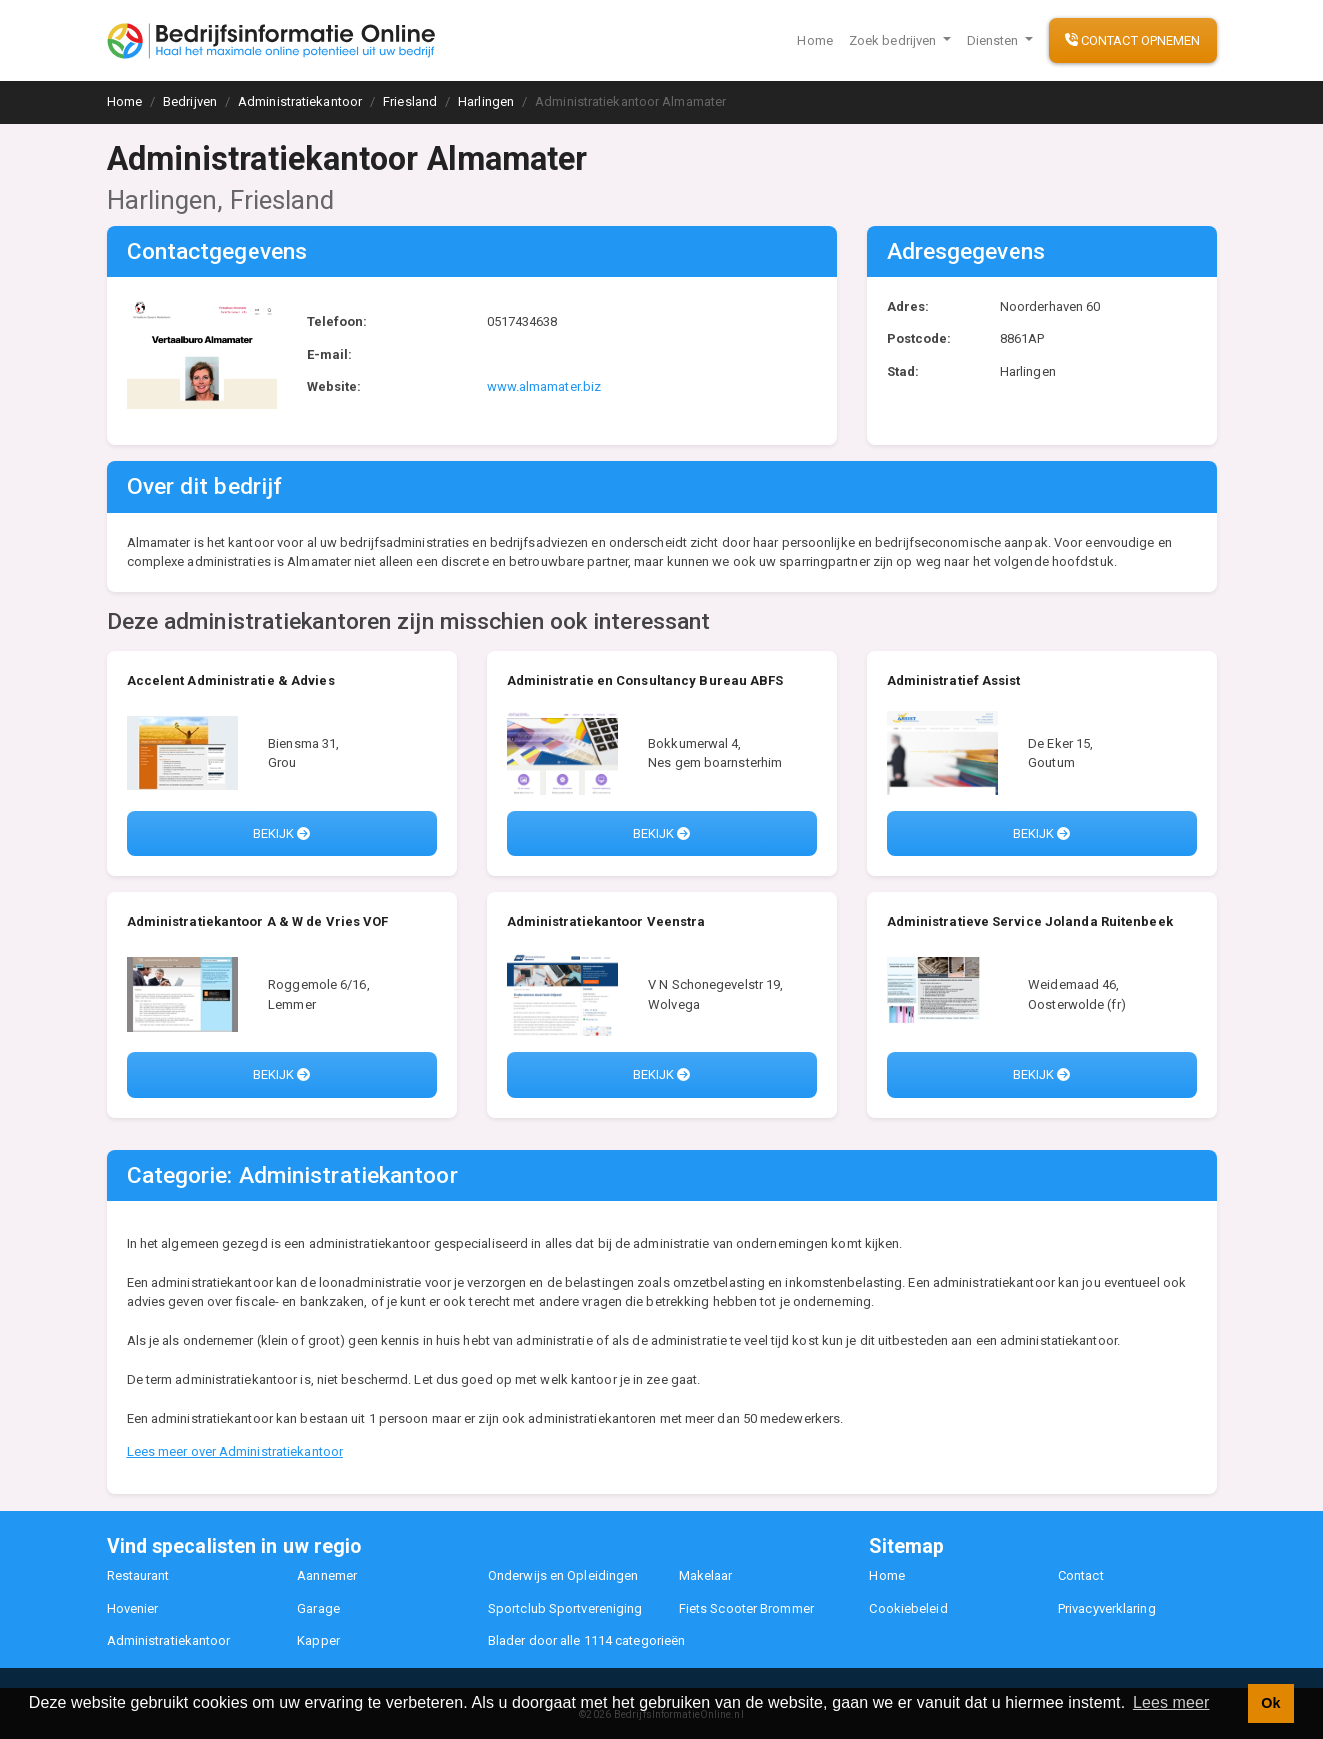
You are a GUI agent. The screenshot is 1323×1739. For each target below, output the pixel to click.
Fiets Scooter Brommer (746, 1608)
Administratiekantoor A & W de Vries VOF (258, 921)
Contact (1081, 1575)
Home (814, 40)
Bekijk (282, 833)
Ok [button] (1270, 1703)
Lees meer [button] (1171, 1702)
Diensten (994, 40)
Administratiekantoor (169, 1640)
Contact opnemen (1133, 40)
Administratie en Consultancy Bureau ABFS (645, 680)
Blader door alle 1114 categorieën (586, 1640)
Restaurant (138, 1575)
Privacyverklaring (1107, 1608)
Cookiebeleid (908, 1608)
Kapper (318, 1640)
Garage (318, 1608)
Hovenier (133, 1608)
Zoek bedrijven (894, 40)
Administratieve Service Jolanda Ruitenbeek (1030, 921)
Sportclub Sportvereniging (565, 1608)
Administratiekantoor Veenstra (606, 921)
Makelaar (706, 1575)
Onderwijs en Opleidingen (563, 1575)
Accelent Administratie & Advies (231, 680)
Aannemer (327, 1575)
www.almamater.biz (544, 386)
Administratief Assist (954, 680)
